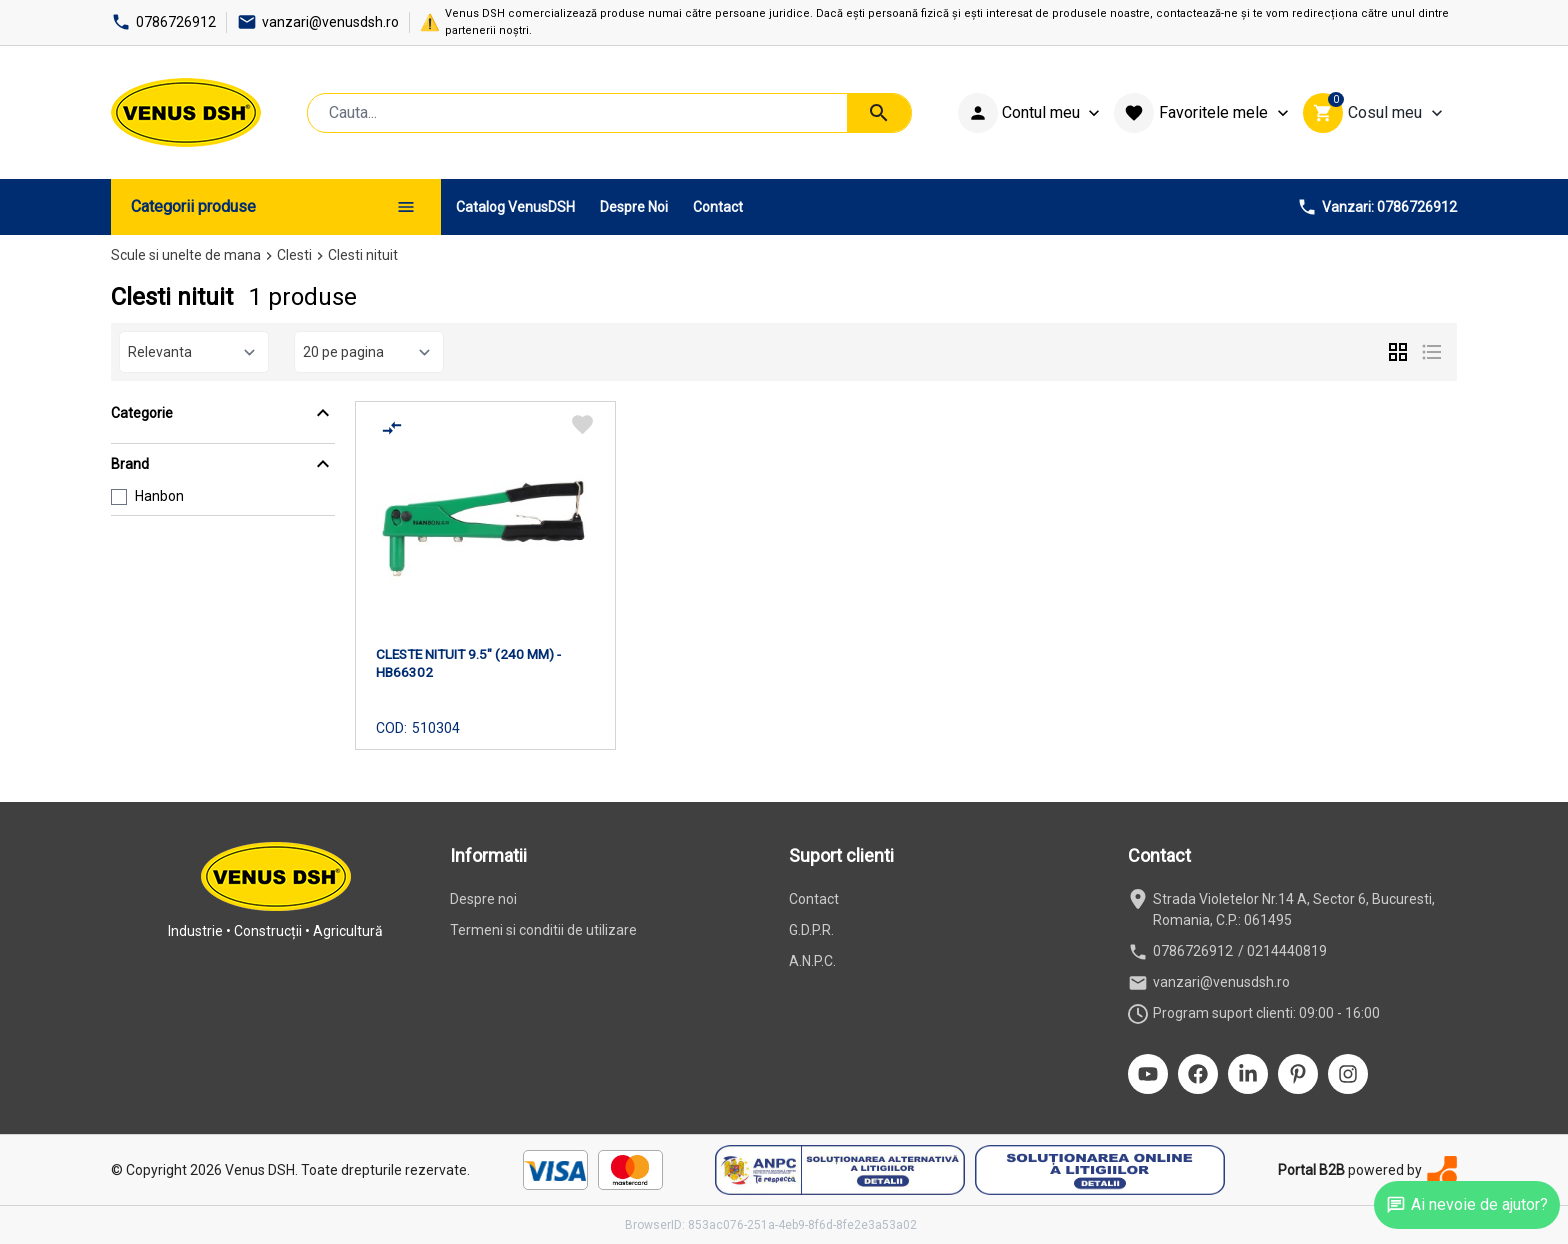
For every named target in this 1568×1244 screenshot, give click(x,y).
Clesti (294, 255)
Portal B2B (1311, 1170)
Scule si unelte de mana (186, 255)
